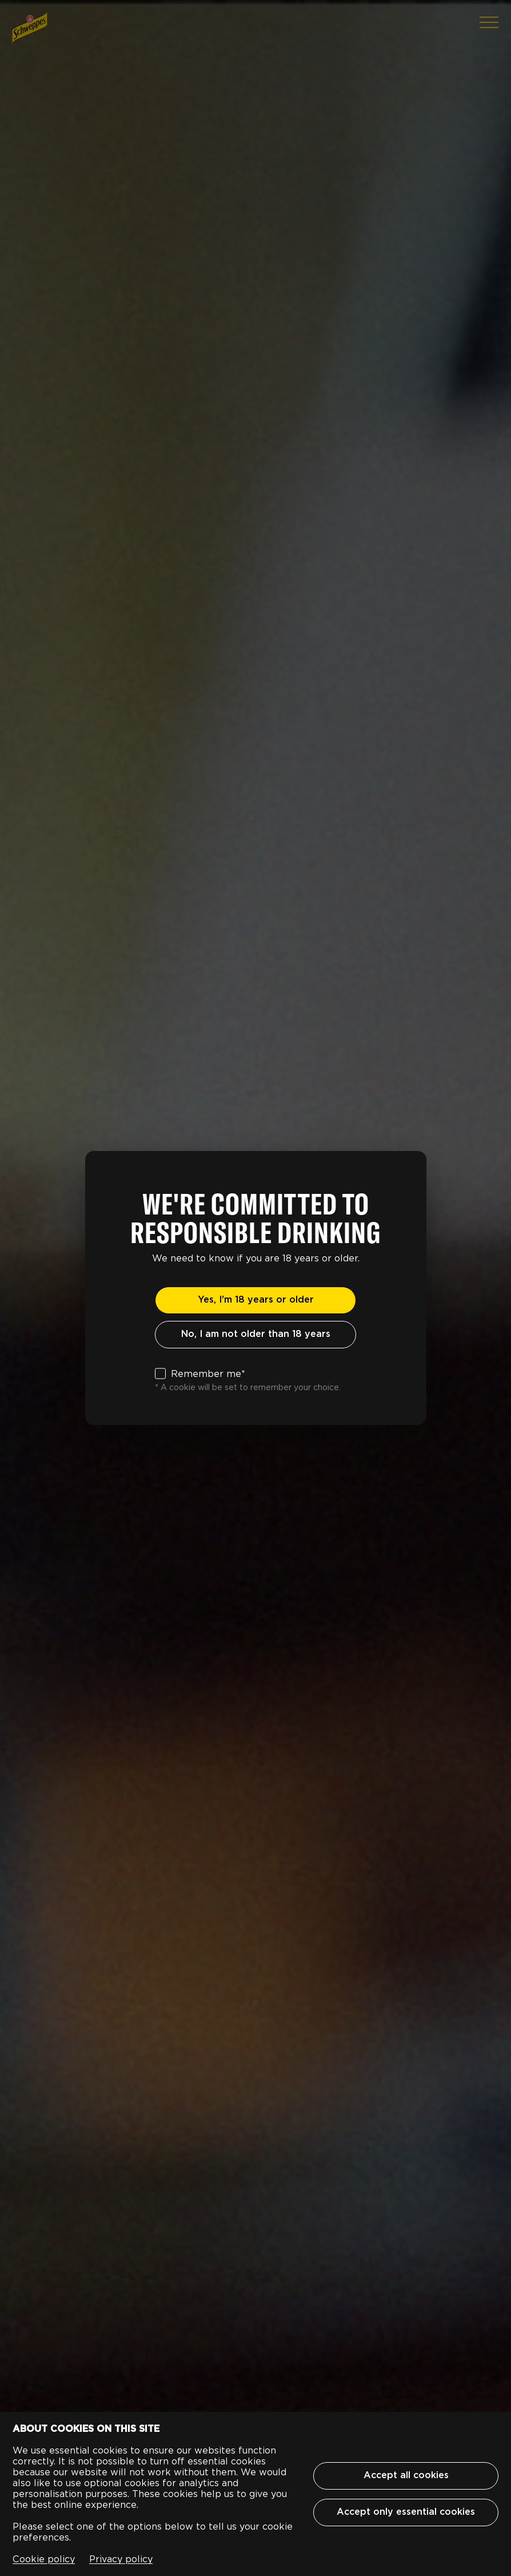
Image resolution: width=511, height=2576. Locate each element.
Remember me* (208, 1373)
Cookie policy (44, 2559)
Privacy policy (121, 2559)
